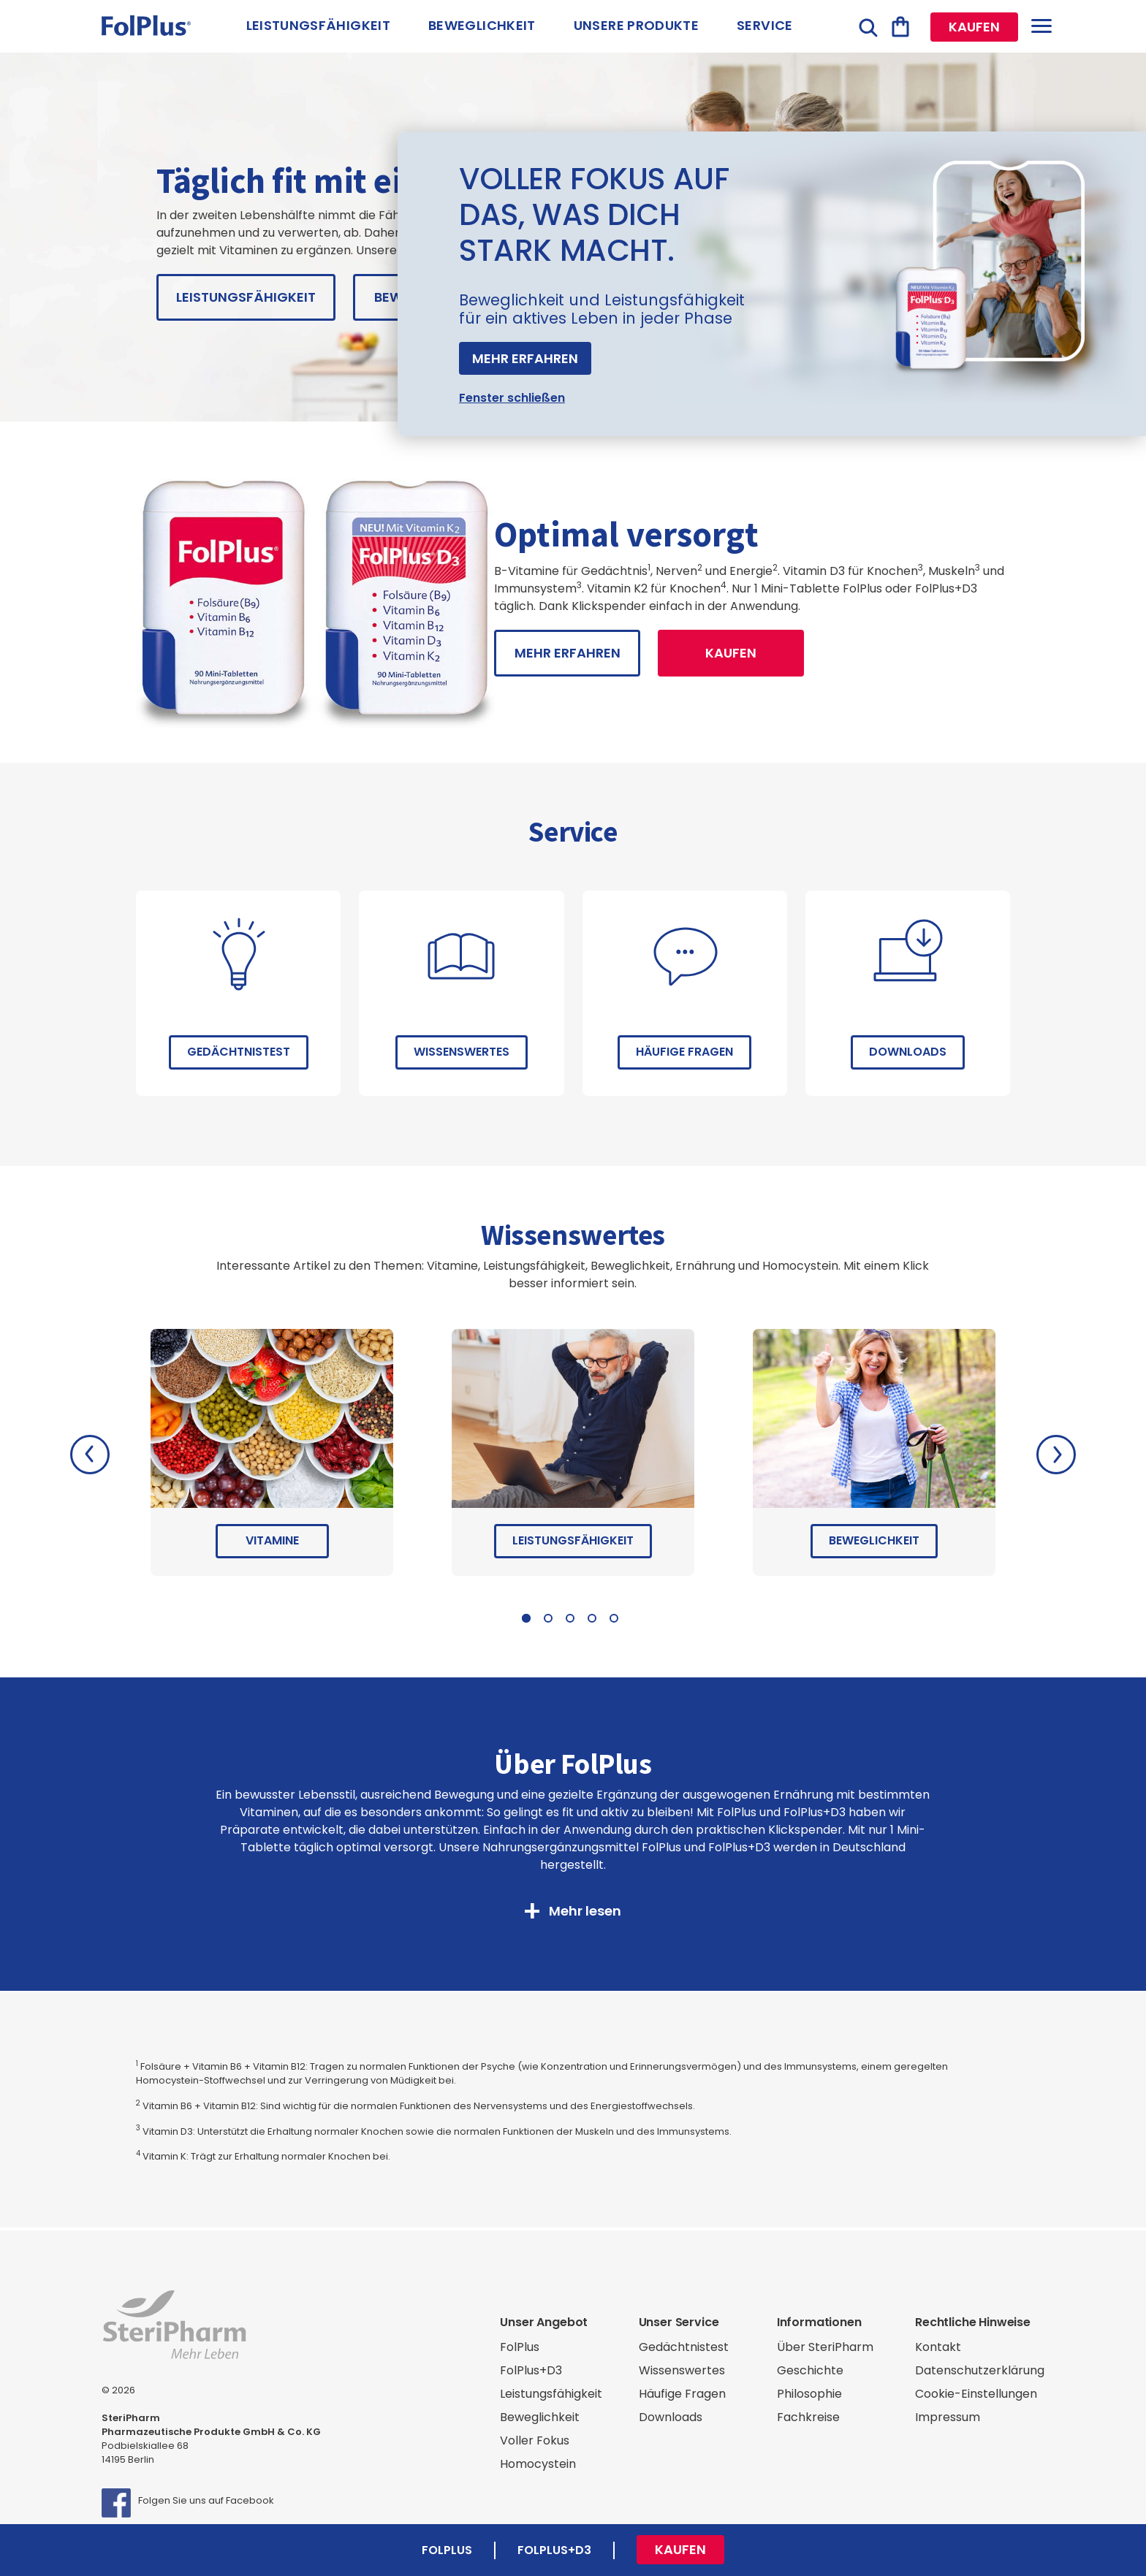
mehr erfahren (568, 653)
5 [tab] (614, 1618)
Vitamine (272, 1540)
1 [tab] (526, 1618)
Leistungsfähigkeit (318, 25)
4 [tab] (592, 1618)
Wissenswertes (461, 1051)
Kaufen (974, 27)
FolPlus (519, 2347)
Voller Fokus (534, 2440)
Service (765, 25)
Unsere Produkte (636, 25)
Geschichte (810, 2370)
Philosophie (809, 2393)
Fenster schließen (512, 397)
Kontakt (938, 2347)
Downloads (907, 1051)
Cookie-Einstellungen (976, 2393)
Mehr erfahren (525, 358)
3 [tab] (570, 1618)
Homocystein (538, 2463)
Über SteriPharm (825, 2347)
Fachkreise (808, 2417)
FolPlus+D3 (531, 2370)
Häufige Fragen (684, 1051)
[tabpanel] (271, 1455)
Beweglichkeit (482, 25)
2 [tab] (548, 1618)
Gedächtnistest (238, 1051)
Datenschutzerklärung (979, 2370)
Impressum (947, 2417)
